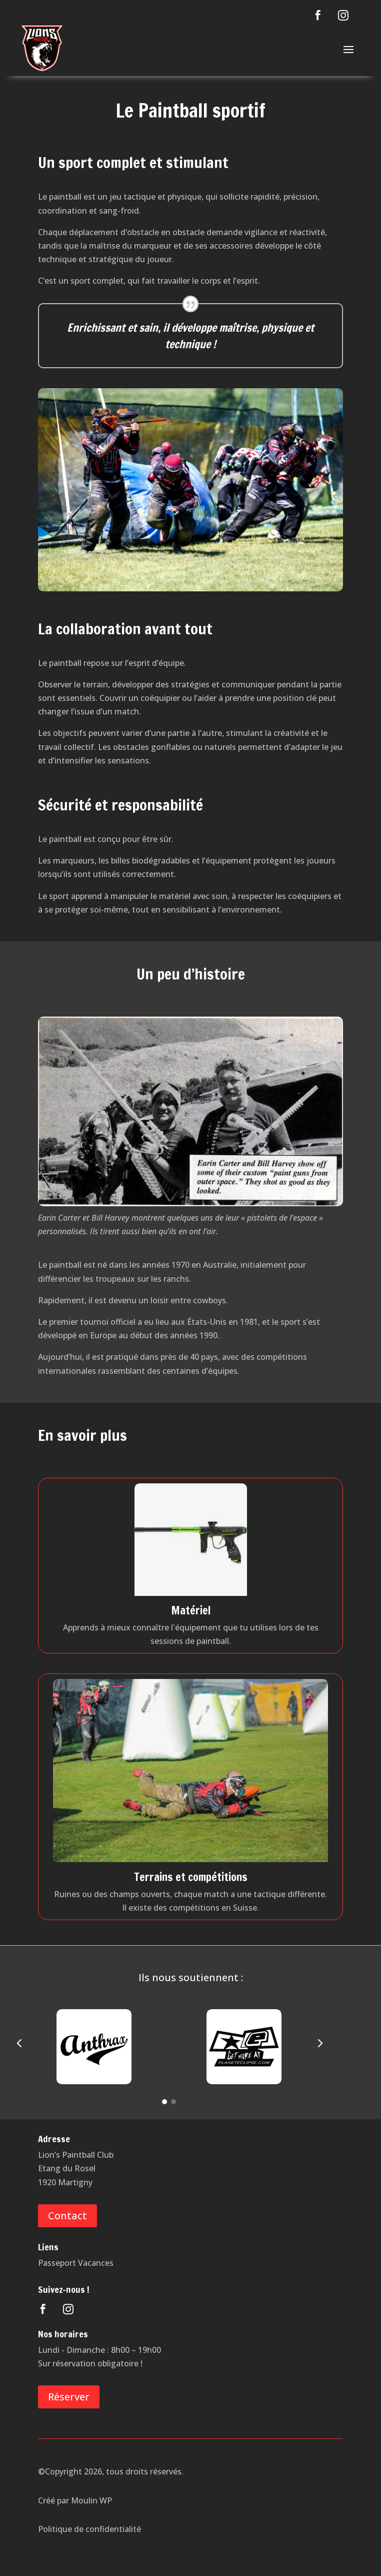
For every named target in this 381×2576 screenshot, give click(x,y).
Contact (67, 2215)
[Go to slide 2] (173, 2101)
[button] (19, 2044)
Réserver (69, 2396)
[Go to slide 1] (164, 2101)
